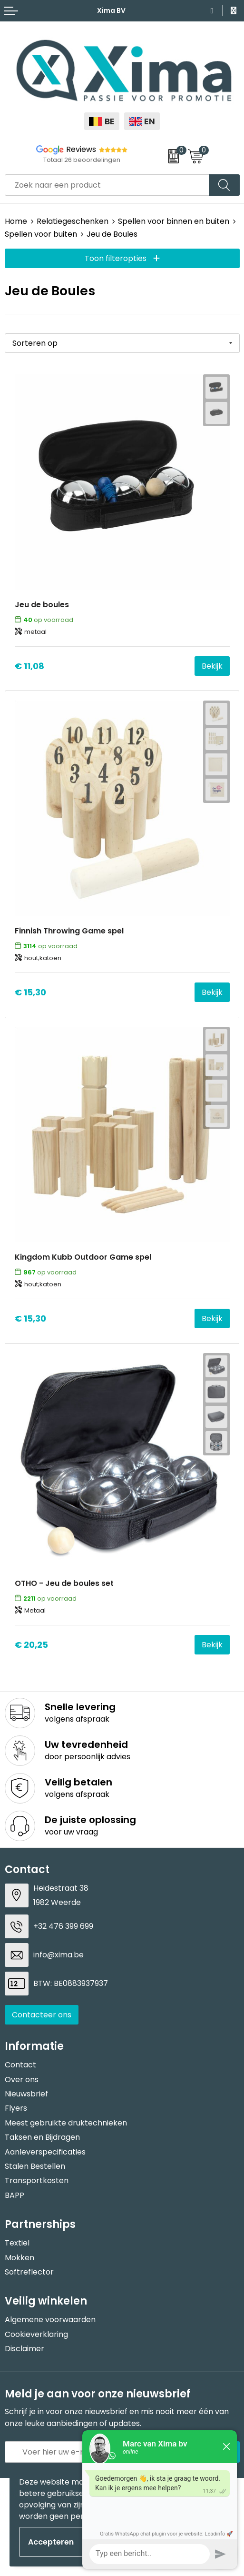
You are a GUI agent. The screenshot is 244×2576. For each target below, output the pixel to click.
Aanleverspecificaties (45, 2151)
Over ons (22, 2079)
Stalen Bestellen (35, 2166)
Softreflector (29, 2271)
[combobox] (107, 185)
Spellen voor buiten (41, 234)
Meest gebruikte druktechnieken (66, 2122)
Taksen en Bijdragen (42, 2137)
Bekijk (212, 666)
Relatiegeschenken (72, 221)
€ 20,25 (31, 1644)
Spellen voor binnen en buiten (173, 221)
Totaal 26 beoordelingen (81, 159)
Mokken (19, 2257)
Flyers (16, 2108)
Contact (20, 2064)
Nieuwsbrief (26, 2093)
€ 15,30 (30, 992)
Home (16, 221)
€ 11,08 (29, 666)
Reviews (81, 149)
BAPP (14, 2195)
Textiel (17, 2242)
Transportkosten (36, 2180)
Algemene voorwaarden (50, 2319)
